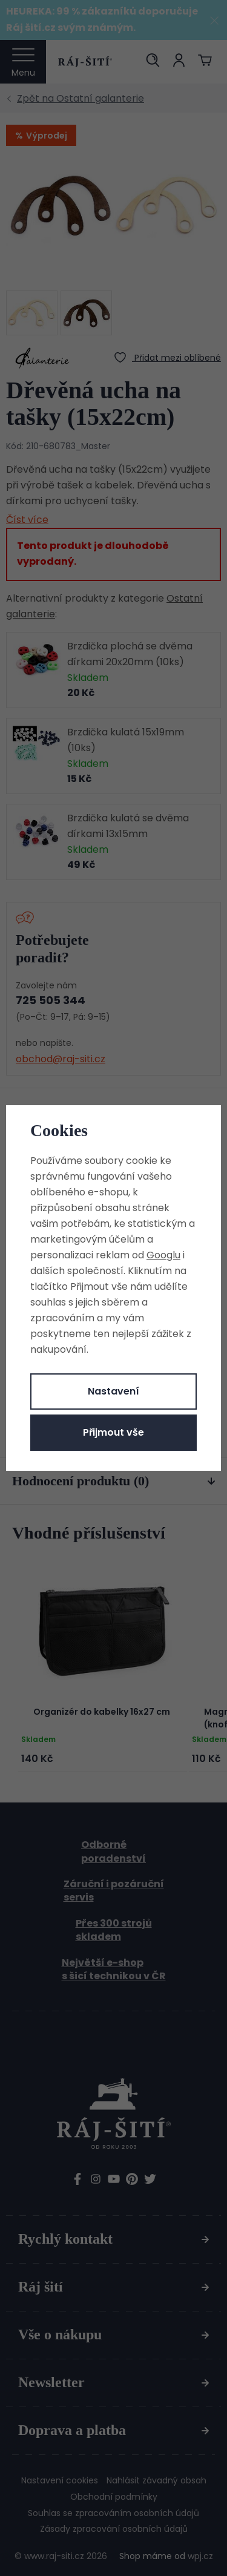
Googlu (163, 1255)
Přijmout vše (113, 1432)
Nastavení (113, 1391)
